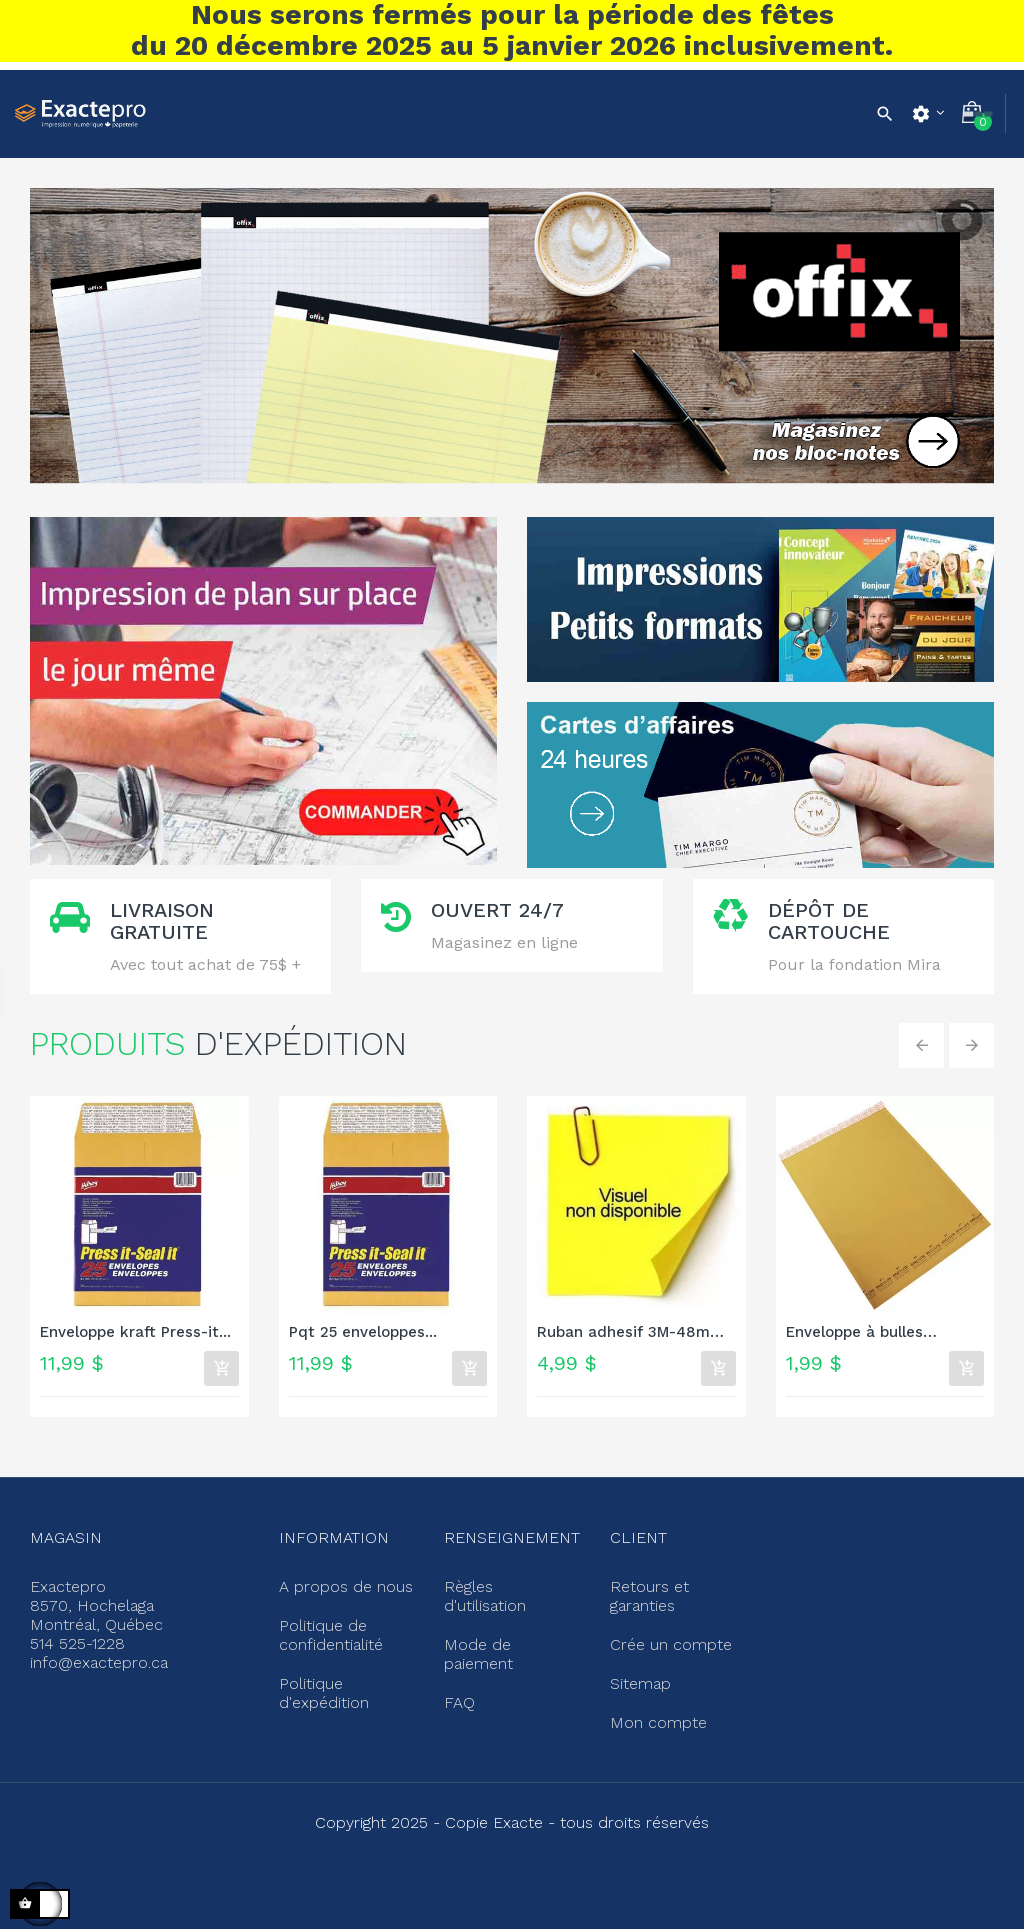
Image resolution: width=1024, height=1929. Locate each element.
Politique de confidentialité (328, 1629)
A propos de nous (339, 1585)
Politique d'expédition (321, 1681)
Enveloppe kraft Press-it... (135, 1332)
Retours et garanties (646, 1593)
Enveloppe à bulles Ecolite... (854, 1333)
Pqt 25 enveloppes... (363, 1332)
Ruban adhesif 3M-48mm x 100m (630, 1333)
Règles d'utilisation (508, 1585)
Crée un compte (665, 1637)
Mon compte (653, 1709)
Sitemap (638, 1673)
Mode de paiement (508, 1621)
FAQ (457, 1657)
